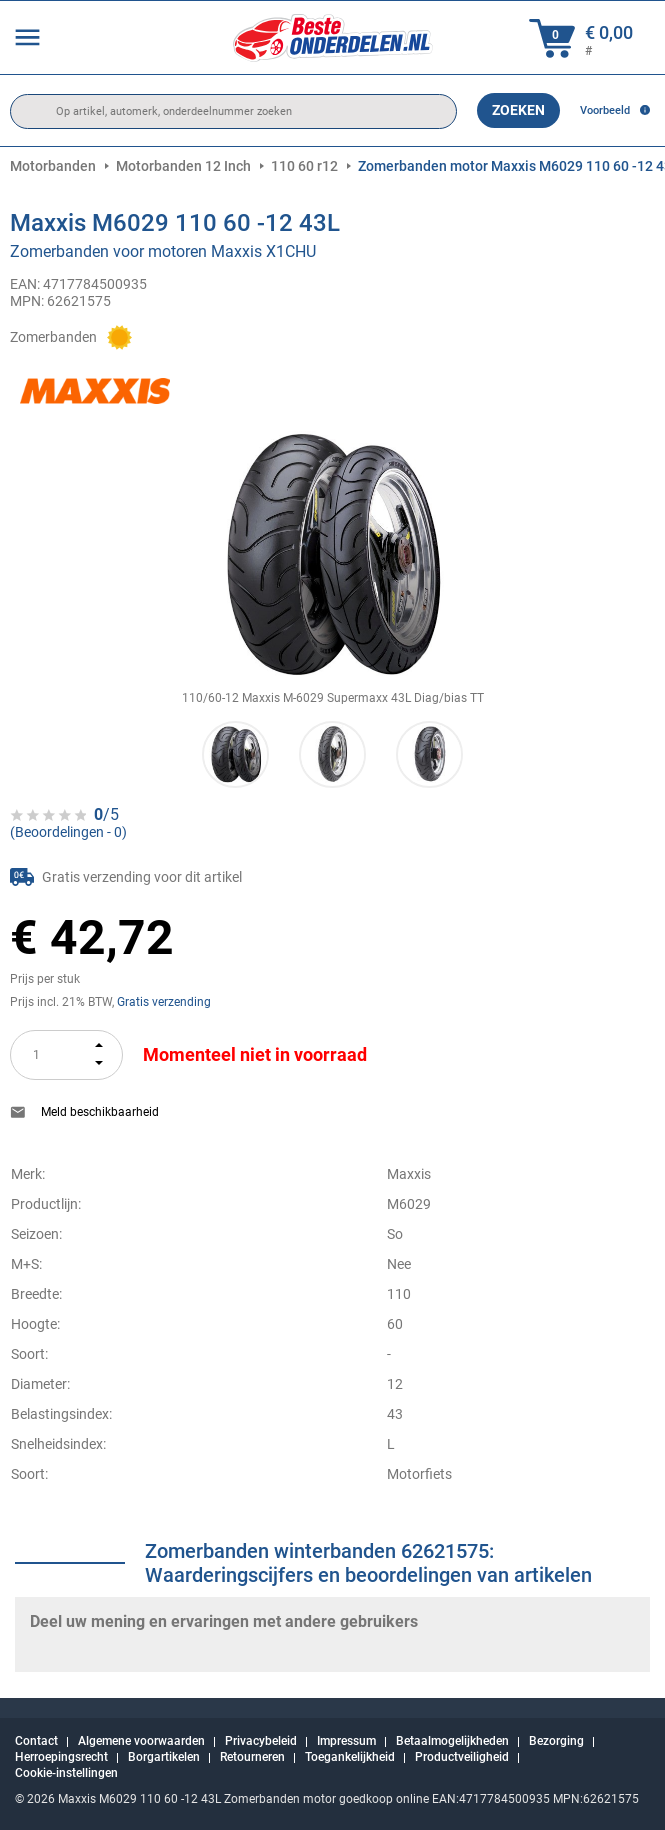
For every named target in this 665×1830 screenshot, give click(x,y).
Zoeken (518, 110)
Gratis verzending (164, 1002)
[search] (233, 111)
